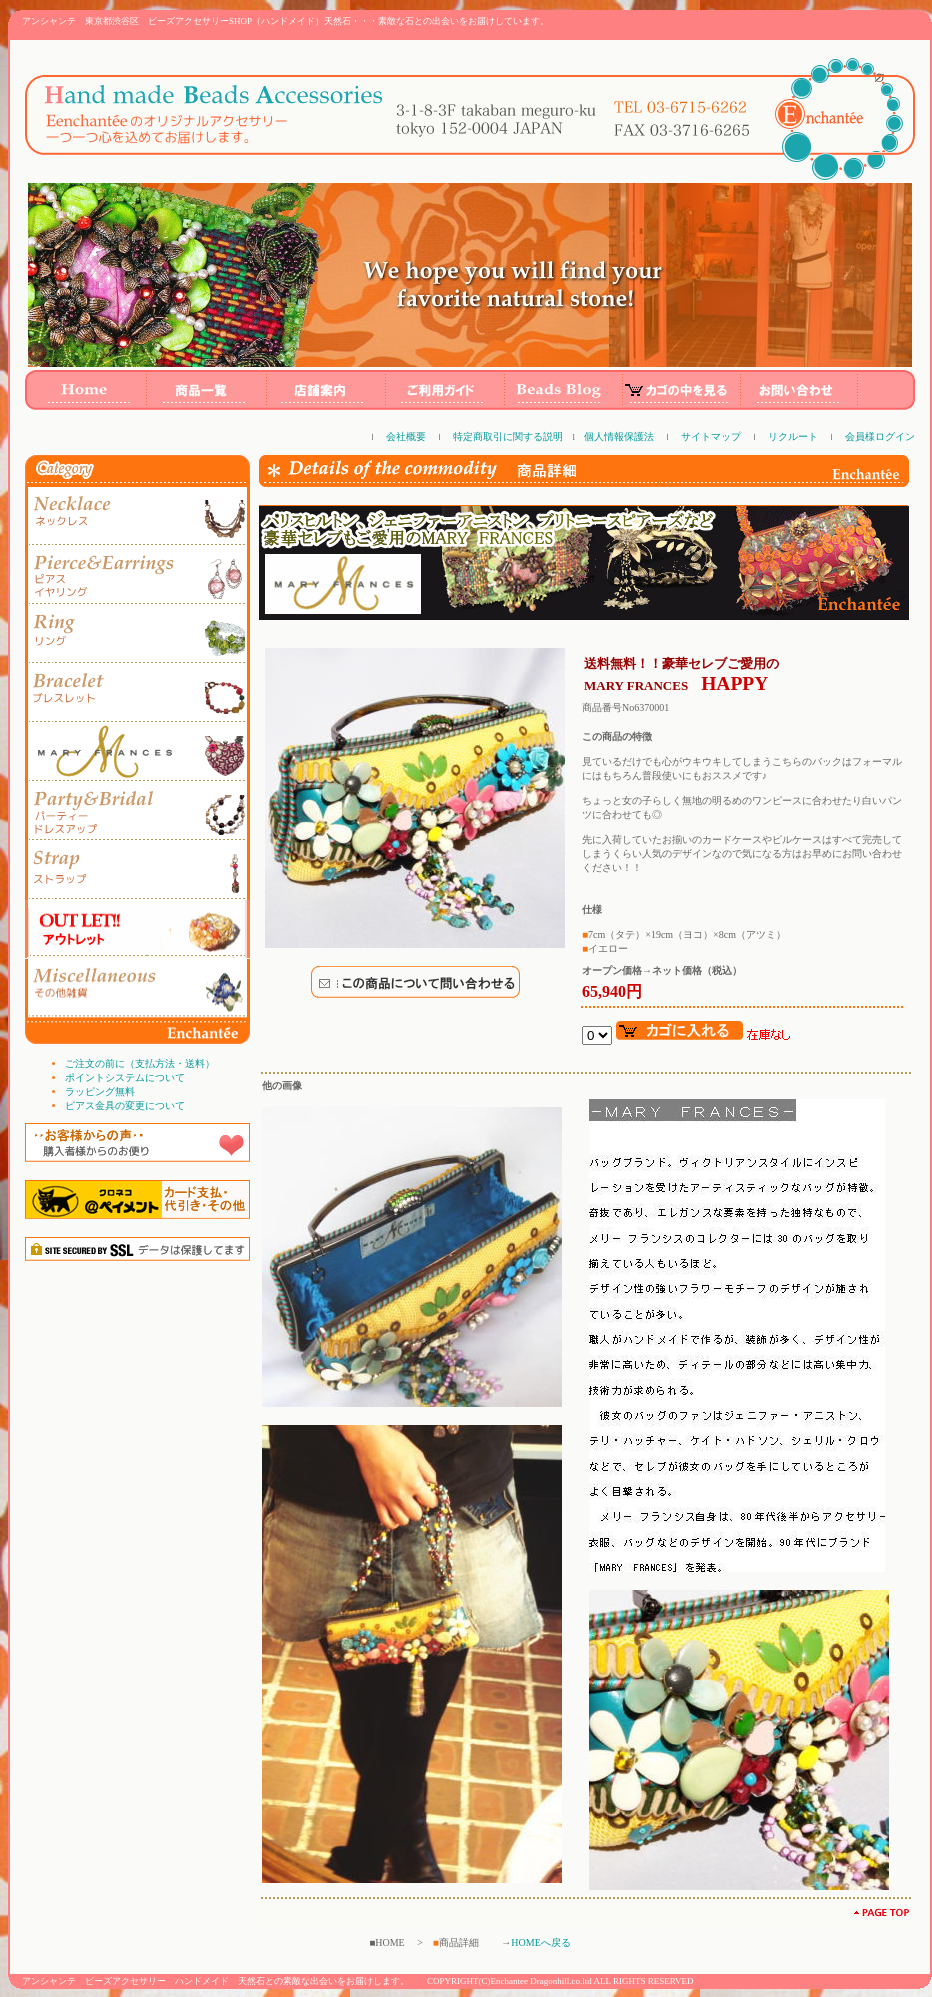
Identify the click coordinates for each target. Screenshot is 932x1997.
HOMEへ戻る (540, 1942)
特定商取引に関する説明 (508, 436)
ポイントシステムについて (125, 1077)
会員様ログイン (880, 436)
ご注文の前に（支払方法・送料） (140, 1063)
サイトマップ (711, 436)
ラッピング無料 (100, 1091)
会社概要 (406, 436)
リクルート (793, 436)
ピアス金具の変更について (125, 1105)
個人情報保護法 (619, 436)
